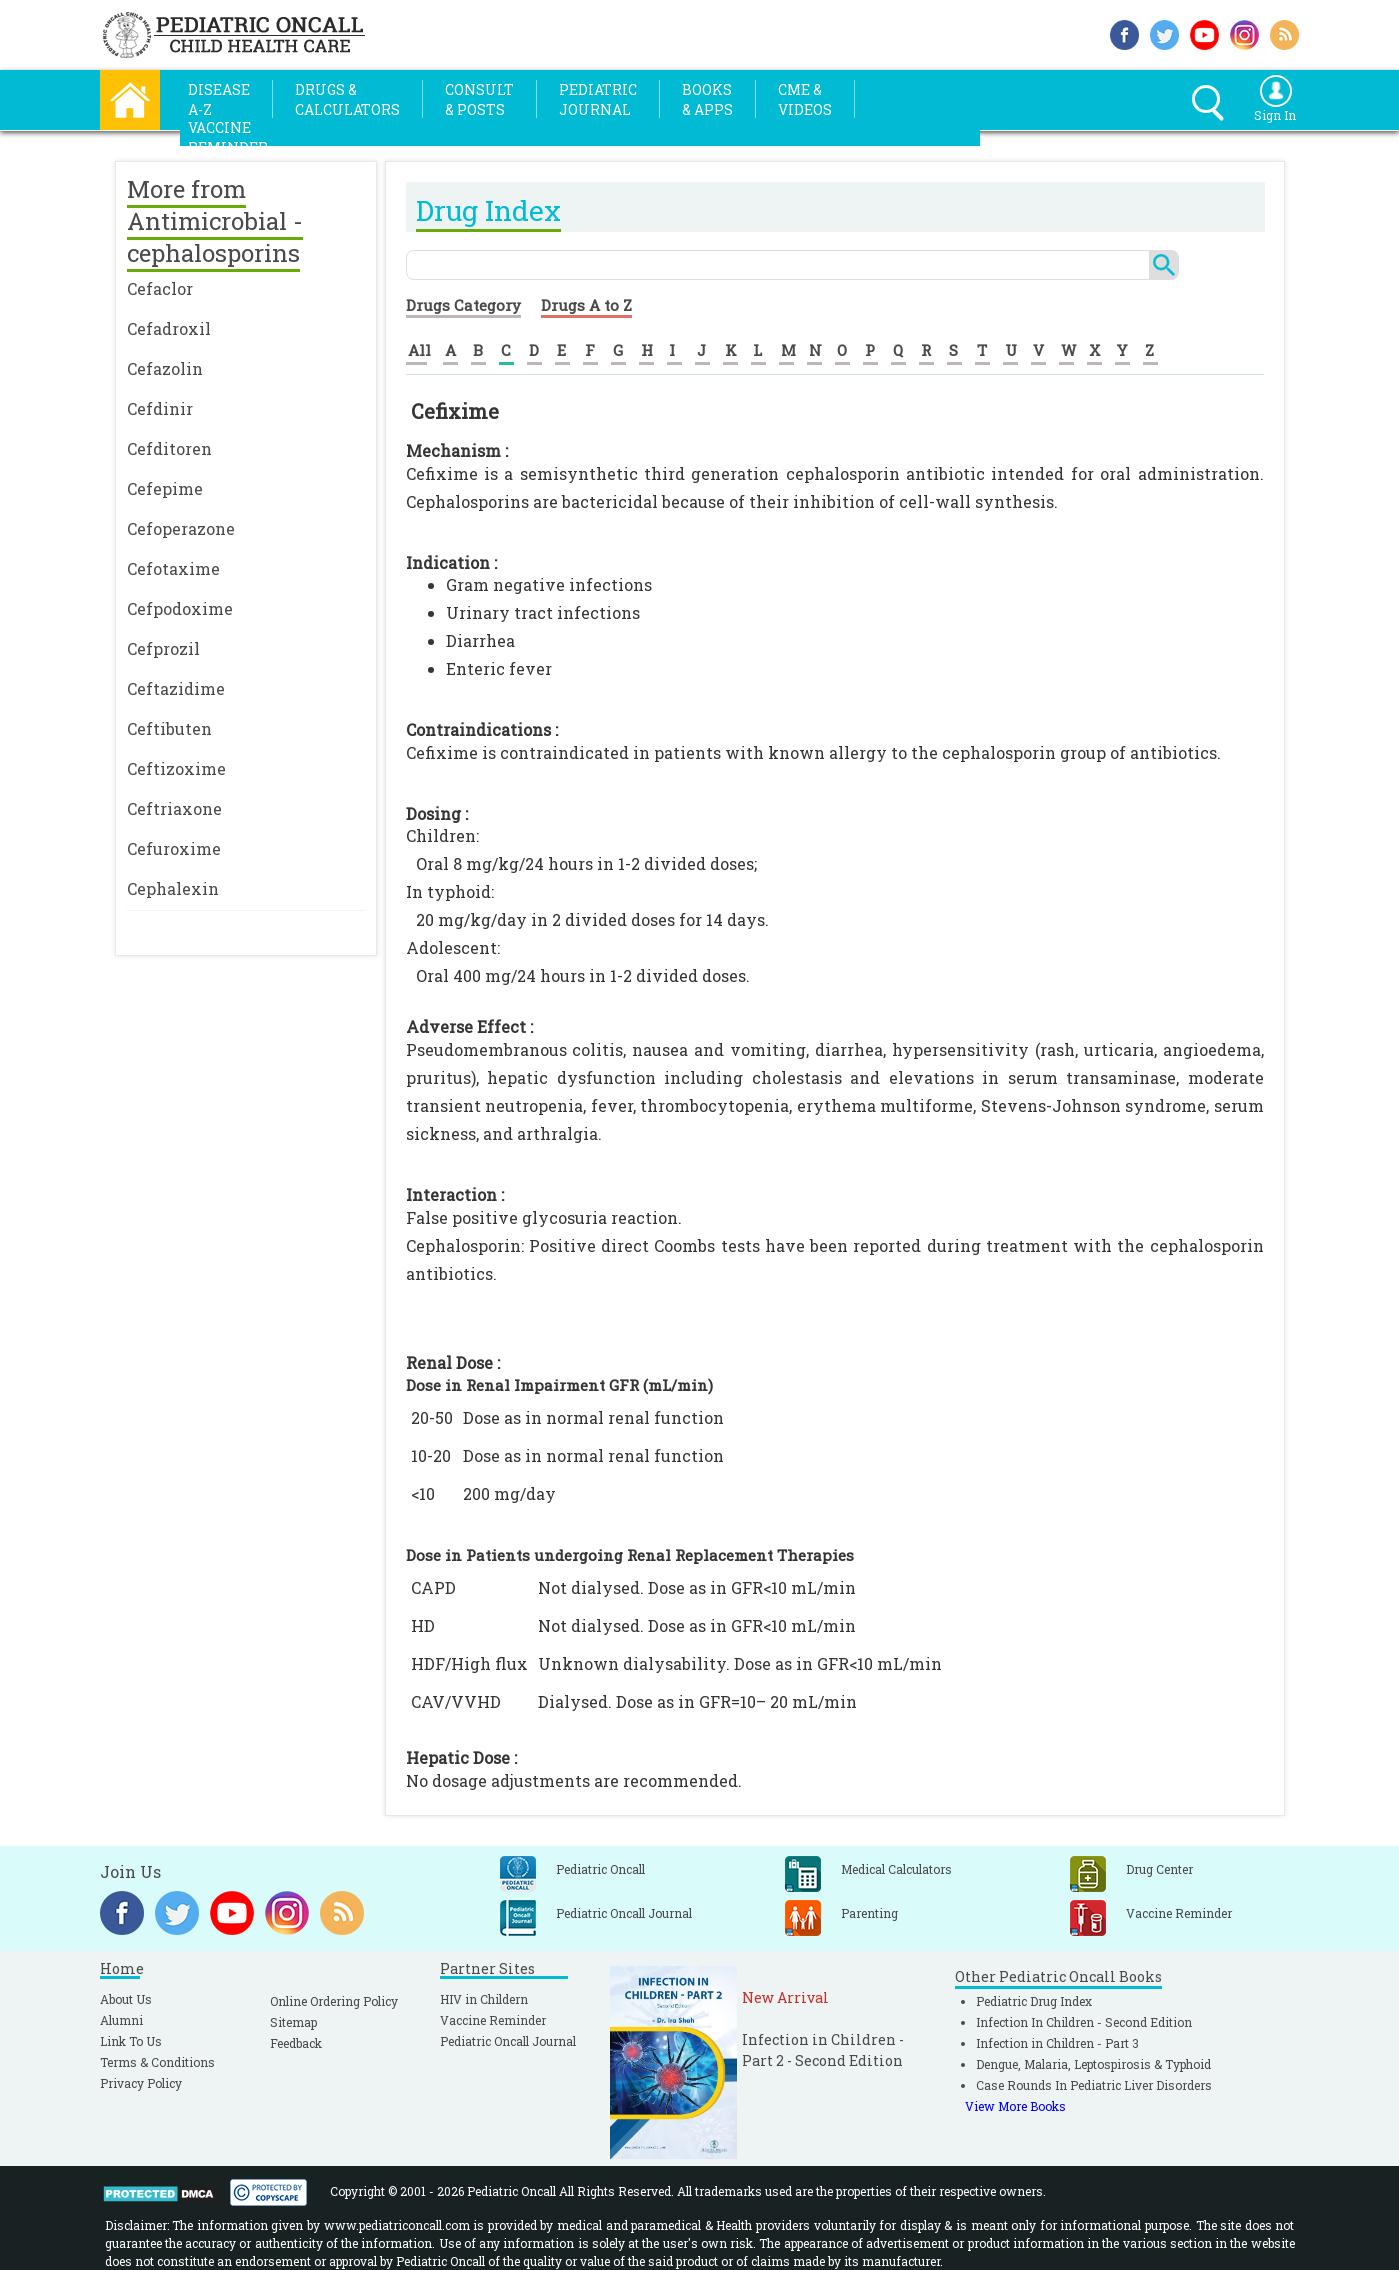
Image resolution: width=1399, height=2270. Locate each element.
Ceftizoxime (176, 768)
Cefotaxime (173, 568)
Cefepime (165, 488)
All (419, 350)
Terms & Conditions (157, 2062)
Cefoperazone (181, 528)
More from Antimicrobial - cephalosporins (215, 221)
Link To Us (131, 2041)
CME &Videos (805, 99)
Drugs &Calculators (347, 99)
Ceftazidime (176, 688)
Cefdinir (160, 408)
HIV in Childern (484, 1999)
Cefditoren (169, 448)
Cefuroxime (174, 848)
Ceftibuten (169, 728)
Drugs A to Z (586, 305)
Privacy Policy (141, 2083)
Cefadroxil (169, 328)
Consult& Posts (479, 99)
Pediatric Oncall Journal (508, 2041)
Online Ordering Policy (334, 2001)
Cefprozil (163, 648)
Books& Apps (707, 99)
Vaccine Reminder (493, 2020)
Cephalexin (173, 888)
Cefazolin (165, 368)
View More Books (1015, 2106)
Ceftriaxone (174, 808)
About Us (126, 1999)
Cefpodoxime (180, 608)
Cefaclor (160, 288)
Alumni (121, 2020)
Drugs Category (463, 305)
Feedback (296, 2043)
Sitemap (293, 2022)
